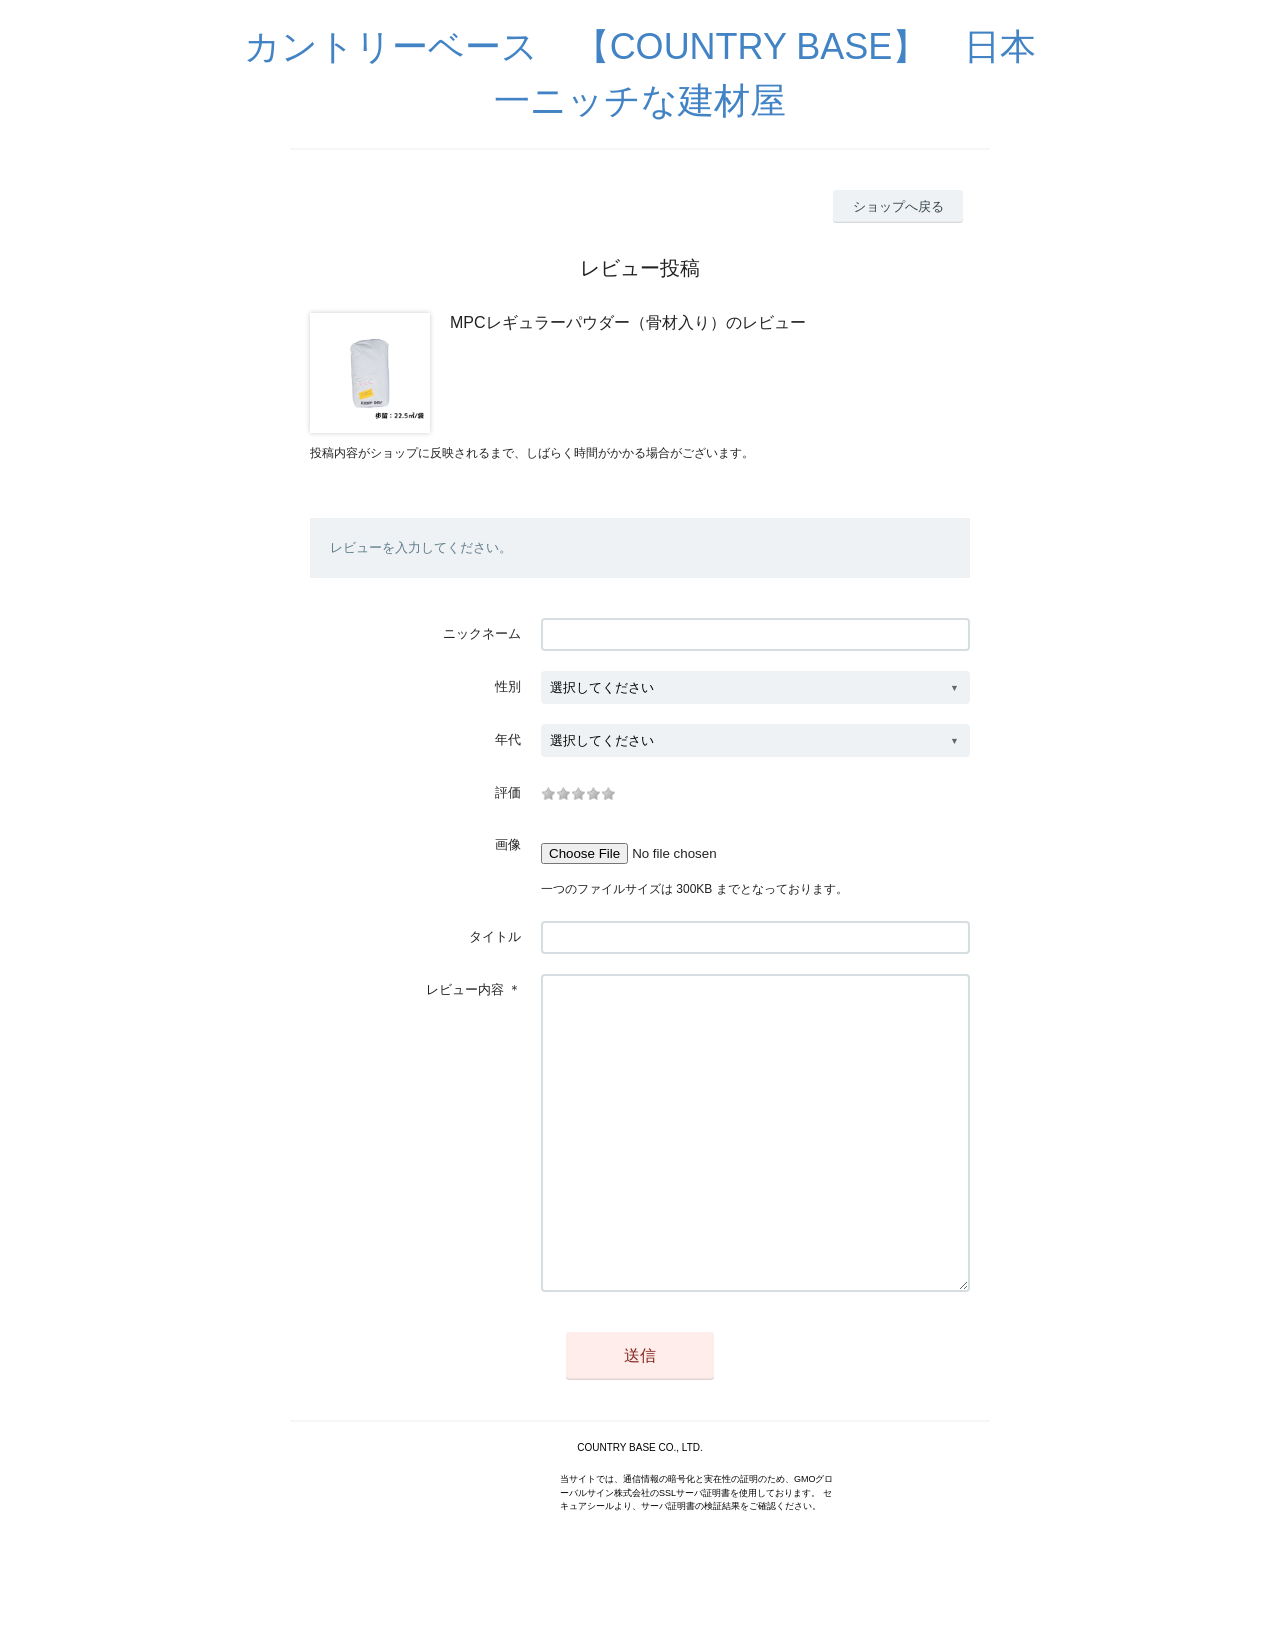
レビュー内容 (465, 989)
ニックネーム (482, 633)
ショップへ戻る (898, 206)
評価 (508, 792)
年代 (508, 739)
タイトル (495, 936)
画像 (508, 844)
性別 (508, 686)
